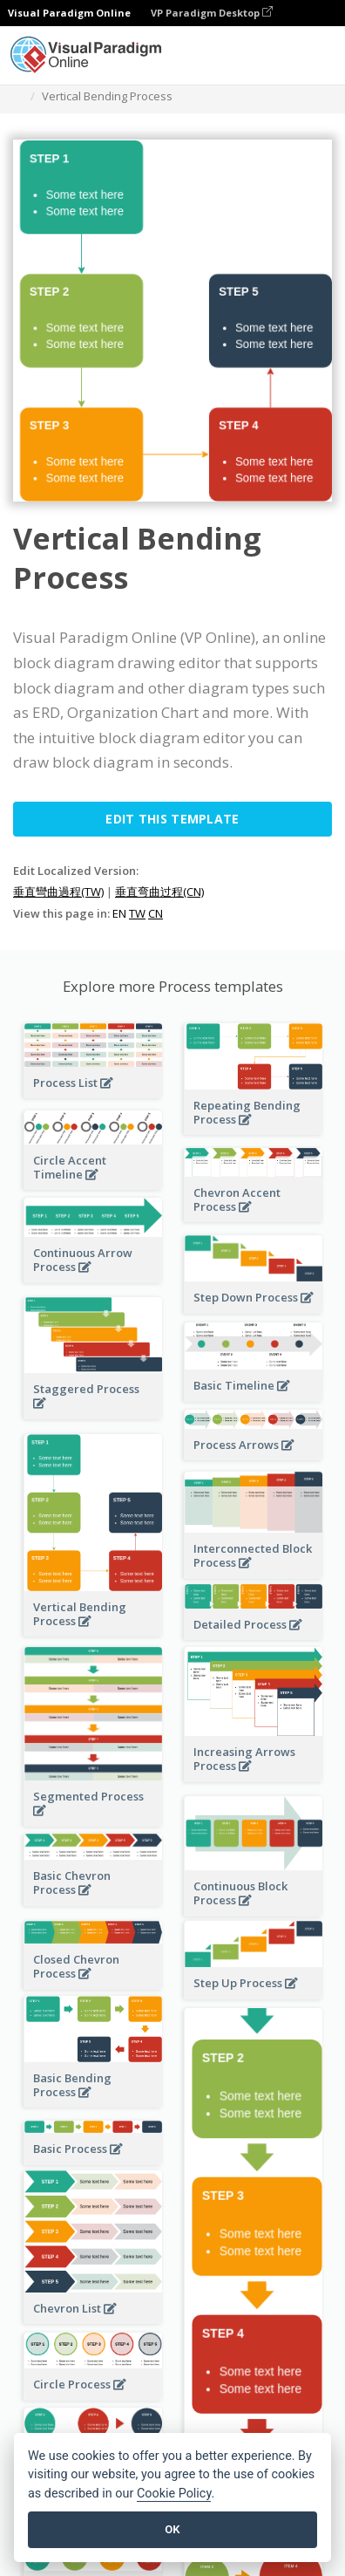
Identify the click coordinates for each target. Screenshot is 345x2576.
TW (137, 913)
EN (119, 913)
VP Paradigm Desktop (212, 12)
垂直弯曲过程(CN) (159, 891)
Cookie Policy (174, 2493)
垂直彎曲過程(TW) (58, 891)
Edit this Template (172, 818)
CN (155, 913)
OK (172, 2529)
